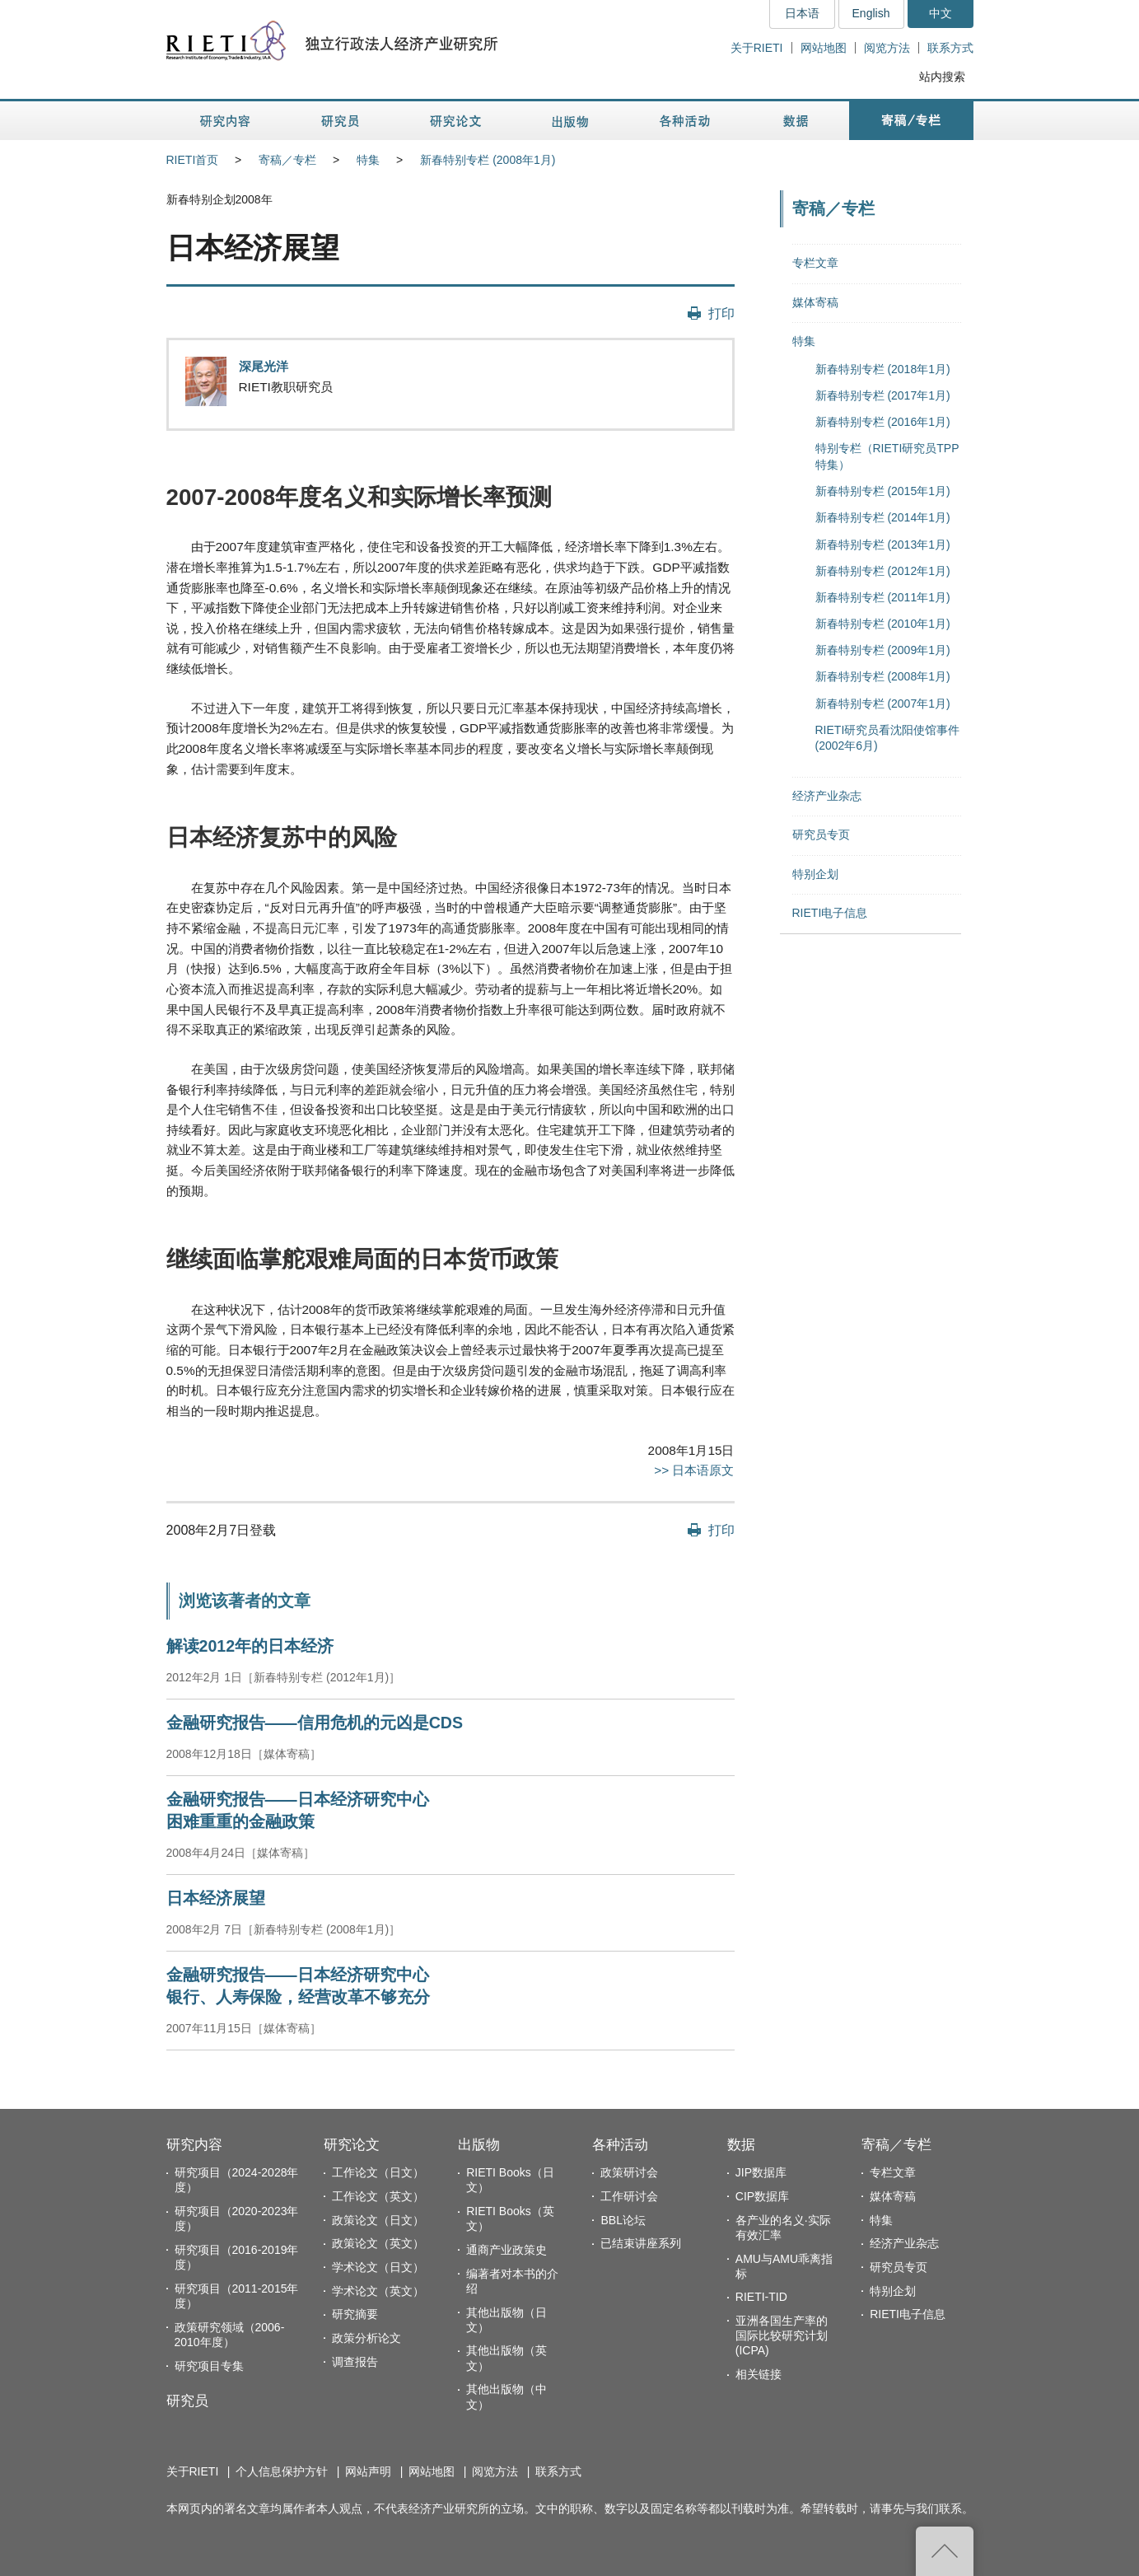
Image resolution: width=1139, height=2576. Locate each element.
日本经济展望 (215, 1898)
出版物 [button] (569, 120)
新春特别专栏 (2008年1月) (487, 159)
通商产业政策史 (506, 2249)
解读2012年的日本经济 (250, 1646)
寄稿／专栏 (287, 159)
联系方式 (950, 47)
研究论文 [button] (455, 120)
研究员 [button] (340, 120)
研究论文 (352, 2145)
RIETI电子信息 (830, 912)
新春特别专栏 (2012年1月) (882, 570)
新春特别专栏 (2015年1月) (882, 491)
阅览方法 (887, 47)
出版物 (479, 2145)
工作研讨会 (629, 2196)
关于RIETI (757, 47)
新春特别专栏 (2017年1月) (882, 395)
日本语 (802, 13)
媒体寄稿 (815, 302)
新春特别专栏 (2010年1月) (882, 623)
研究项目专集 (209, 2366)
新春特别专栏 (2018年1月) (882, 369)
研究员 (187, 2401)
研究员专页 (821, 834)
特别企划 (815, 874)
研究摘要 (355, 2314)
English (871, 13)
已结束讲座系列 (640, 2243)
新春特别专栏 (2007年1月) (882, 703)
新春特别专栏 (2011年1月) (882, 597)
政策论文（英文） (378, 2243)
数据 (741, 2145)
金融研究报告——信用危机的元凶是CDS (315, 1722)
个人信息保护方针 (282, 2471)
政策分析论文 (366, 2338)
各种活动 (620, 2145)
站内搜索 (942, 76)
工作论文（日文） (378, 2172)
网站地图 (824, 47)
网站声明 (368, 2471)
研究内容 (194, 2145)
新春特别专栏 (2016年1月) (882, 421)
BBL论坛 (622, 2220)
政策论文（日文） (378, 2220)
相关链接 (758, 2374)
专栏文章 (815, 262)
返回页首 (944, 2551)
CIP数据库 (762, 2196)
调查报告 (355, 2361)
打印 (721, 313)
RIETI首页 (192, 159)
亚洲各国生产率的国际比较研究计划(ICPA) (781, 2335)
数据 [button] (797, 120)
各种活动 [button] (684, 120)
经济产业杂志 (826, 795)
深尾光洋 (263, 366)
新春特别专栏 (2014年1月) (882, 517)
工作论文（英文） (378, 2196)
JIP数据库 (761, 2172)
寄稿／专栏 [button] (911, 120)
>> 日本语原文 (694, 1470)
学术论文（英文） (378, 2291)
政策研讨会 (629, 2172)
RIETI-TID (761, 2296)
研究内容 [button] (226, 120)
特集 (368, 159)
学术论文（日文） (378, 2267)
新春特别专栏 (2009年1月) (882, 650)
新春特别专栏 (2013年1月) (882, 544)
